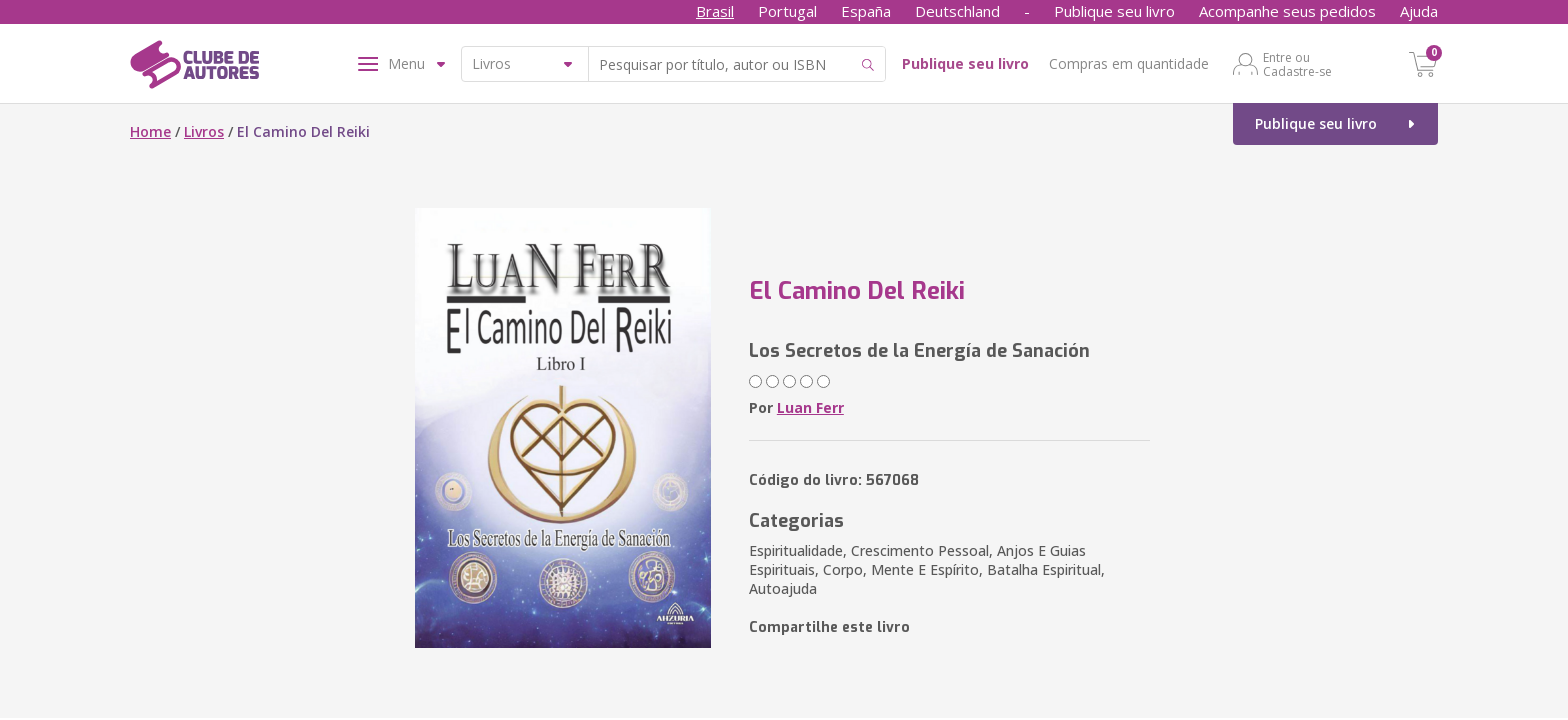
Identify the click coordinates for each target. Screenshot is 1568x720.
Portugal (787, 11)
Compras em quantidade (1129, 63)
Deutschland (957, 11)
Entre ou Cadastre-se (1297, 64)
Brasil (715, 11)
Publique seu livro (1114, 11)
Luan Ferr (810, 407)
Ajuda (1419, 11)
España (866, 11)
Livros (204, 131)
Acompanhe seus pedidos (1287, 11)
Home (150, 131)
